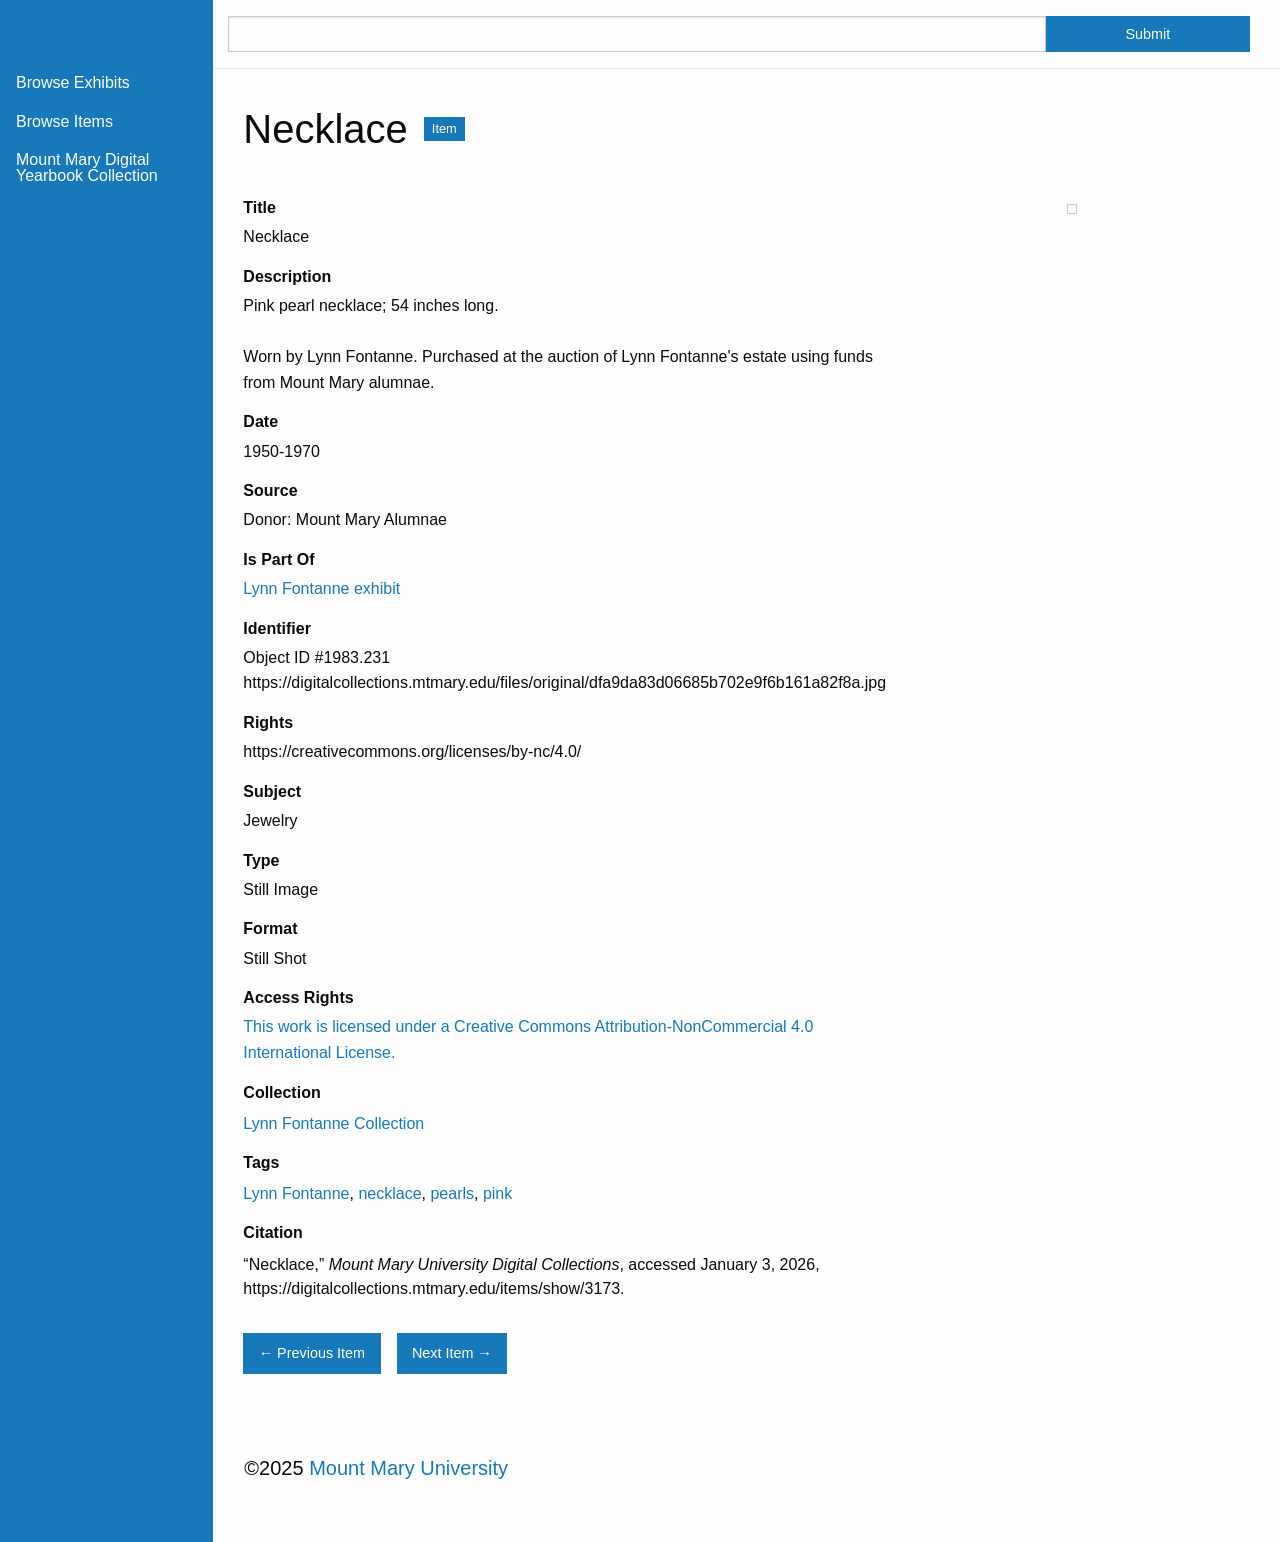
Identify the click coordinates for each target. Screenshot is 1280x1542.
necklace (389, 1193)
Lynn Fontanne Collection (333, 1123)
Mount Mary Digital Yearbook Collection (87, 167)
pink (497, 1193)
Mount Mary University (408, 1468)
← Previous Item (312, 1353)
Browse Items (64, 121)
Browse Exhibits (73, 82)
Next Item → (452, 1353)
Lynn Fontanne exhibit (321, 588)
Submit (1147, 34)
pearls (452, 1193)
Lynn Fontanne (296, 1193)
